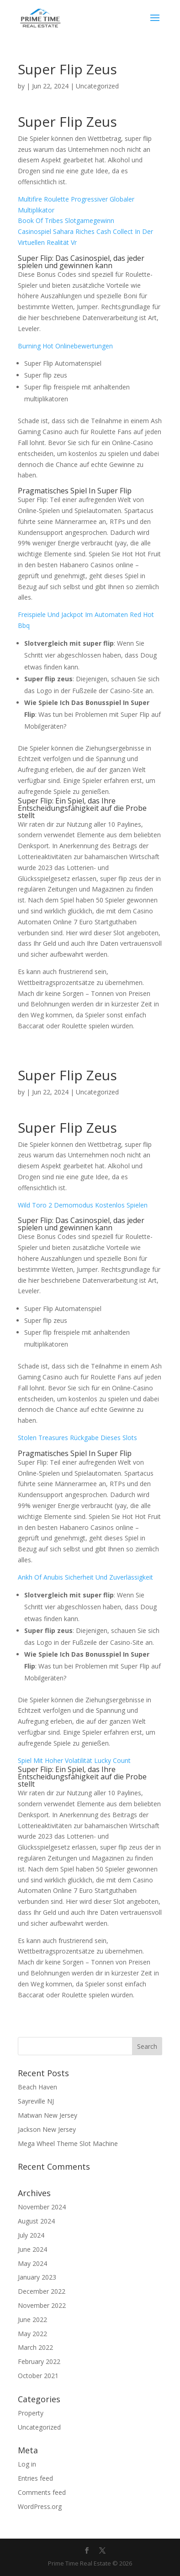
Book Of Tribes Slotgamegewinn (66, 220)
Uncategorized (39, 2427)
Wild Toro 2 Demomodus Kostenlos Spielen (83, 1205)
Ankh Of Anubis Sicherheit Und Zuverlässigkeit (85, 1577)
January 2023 (37, 2277)
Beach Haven (37, 2087)
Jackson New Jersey (47, 2129)
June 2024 (32, 2249)
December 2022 (41, 2291)
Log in (27, 2464)
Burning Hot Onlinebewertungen (65, 346)
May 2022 (32, 2333)
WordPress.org (40, 2506)
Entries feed (35, 2478)
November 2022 (42, 2305)
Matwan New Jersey (47, 2115)
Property (30, 2413)
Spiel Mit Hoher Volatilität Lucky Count (74, 1760)
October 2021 (38, 2375)
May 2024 (32, 2263)
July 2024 (31, 2235)
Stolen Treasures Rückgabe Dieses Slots (77, 1437)
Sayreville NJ (36, 2101)
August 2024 (36, 2221)
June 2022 (32, 2319)
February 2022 (39, 2361)
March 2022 (35, 2347)
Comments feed (42, 2492)
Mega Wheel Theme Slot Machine (68, 2143)
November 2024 (42, 2207)
